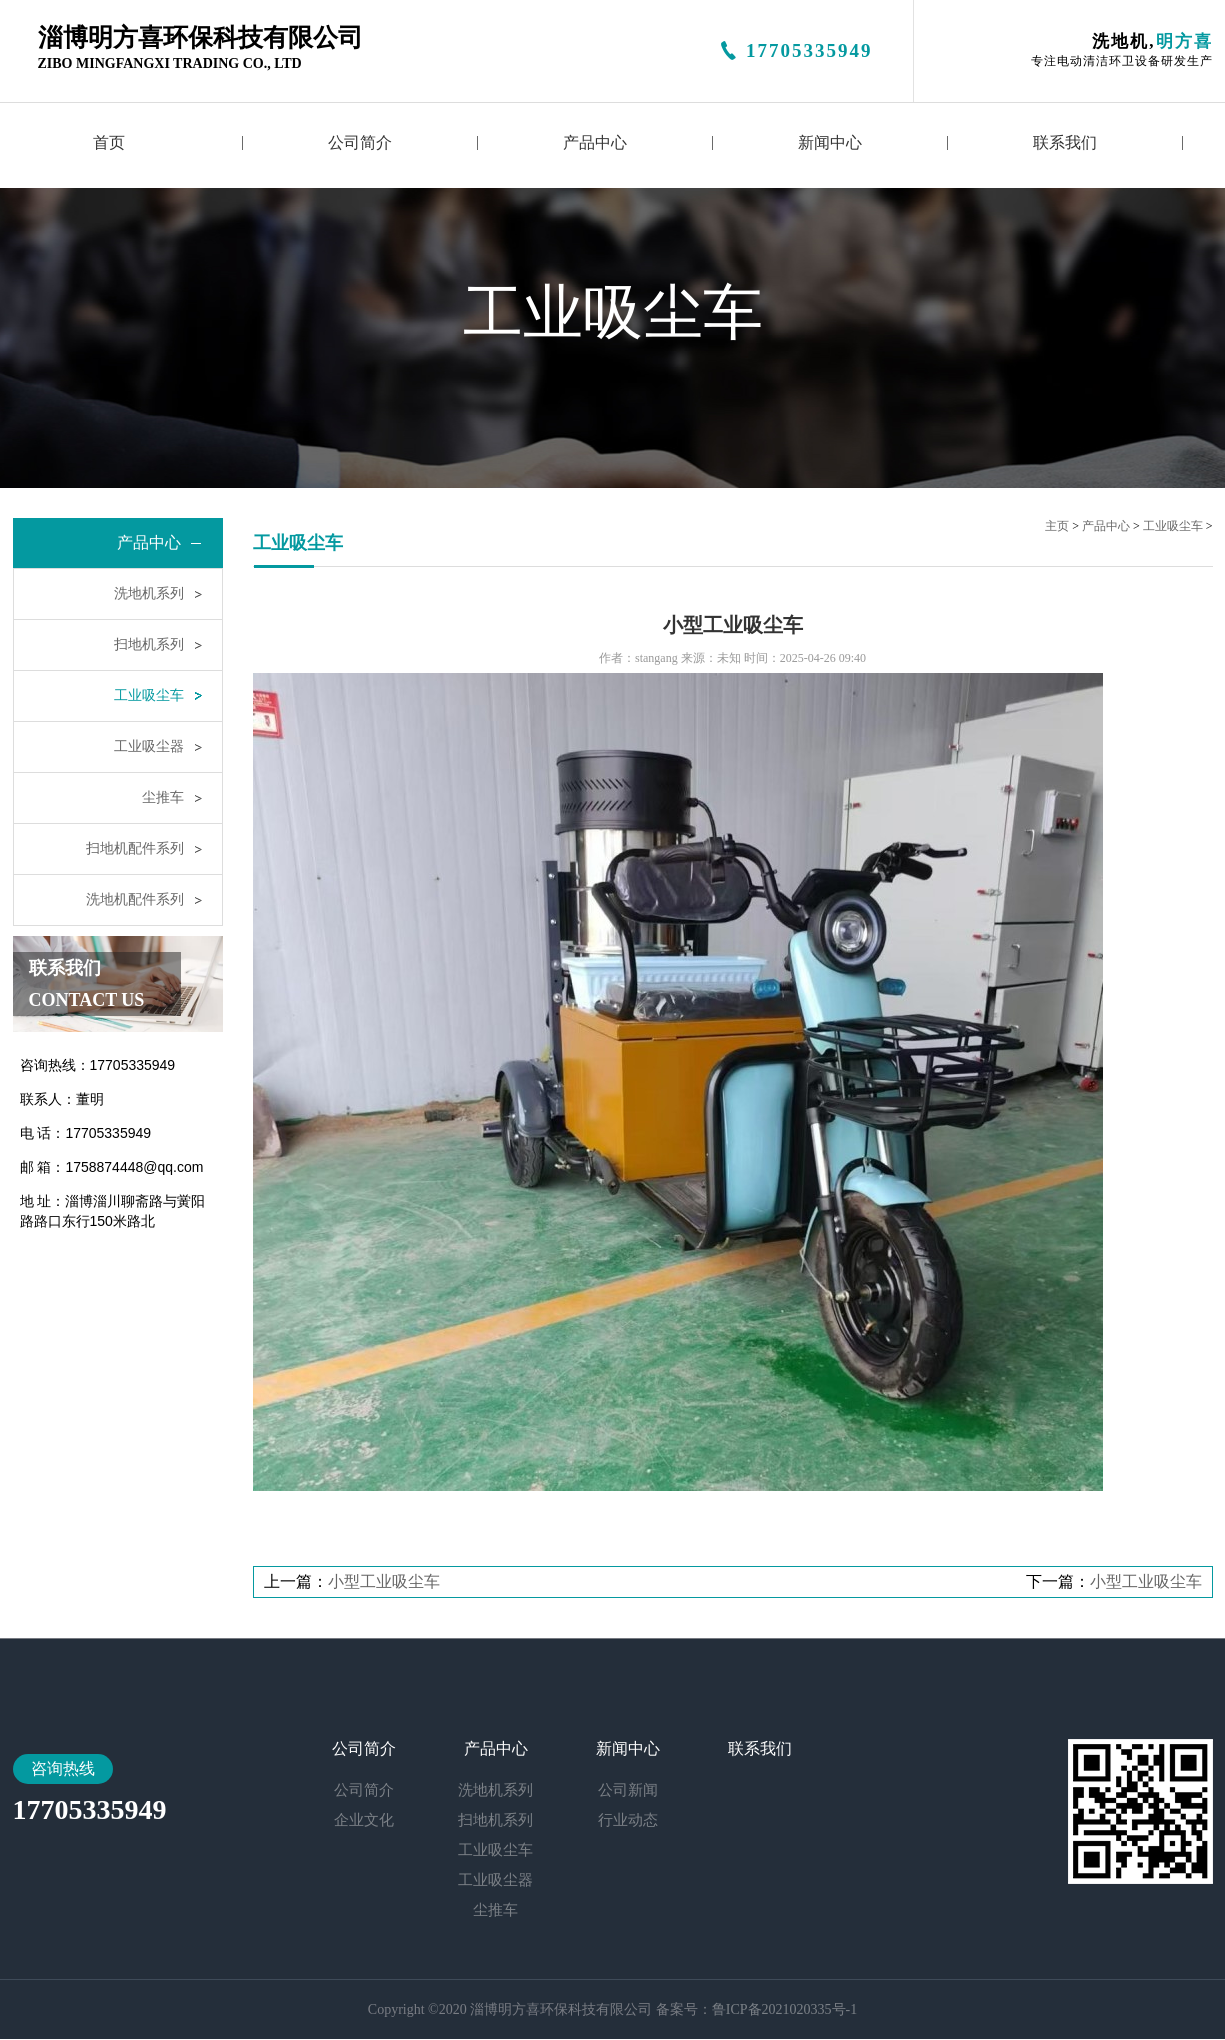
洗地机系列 (149, 593)
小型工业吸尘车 (384, 1581)
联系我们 (1065, 142)
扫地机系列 (149, 644)
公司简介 (360, 142)
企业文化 (364, 1820)
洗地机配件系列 (135, 899)
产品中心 (595, 142)
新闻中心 (830, 142)
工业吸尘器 (149, 746)
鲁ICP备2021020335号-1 (784, 2009)
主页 (1057, 526)
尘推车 (163, 797)
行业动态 (628, 1820)
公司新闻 (628, 1790)
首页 (109, 142)
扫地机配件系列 (135, 848)
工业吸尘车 (149, 695)
